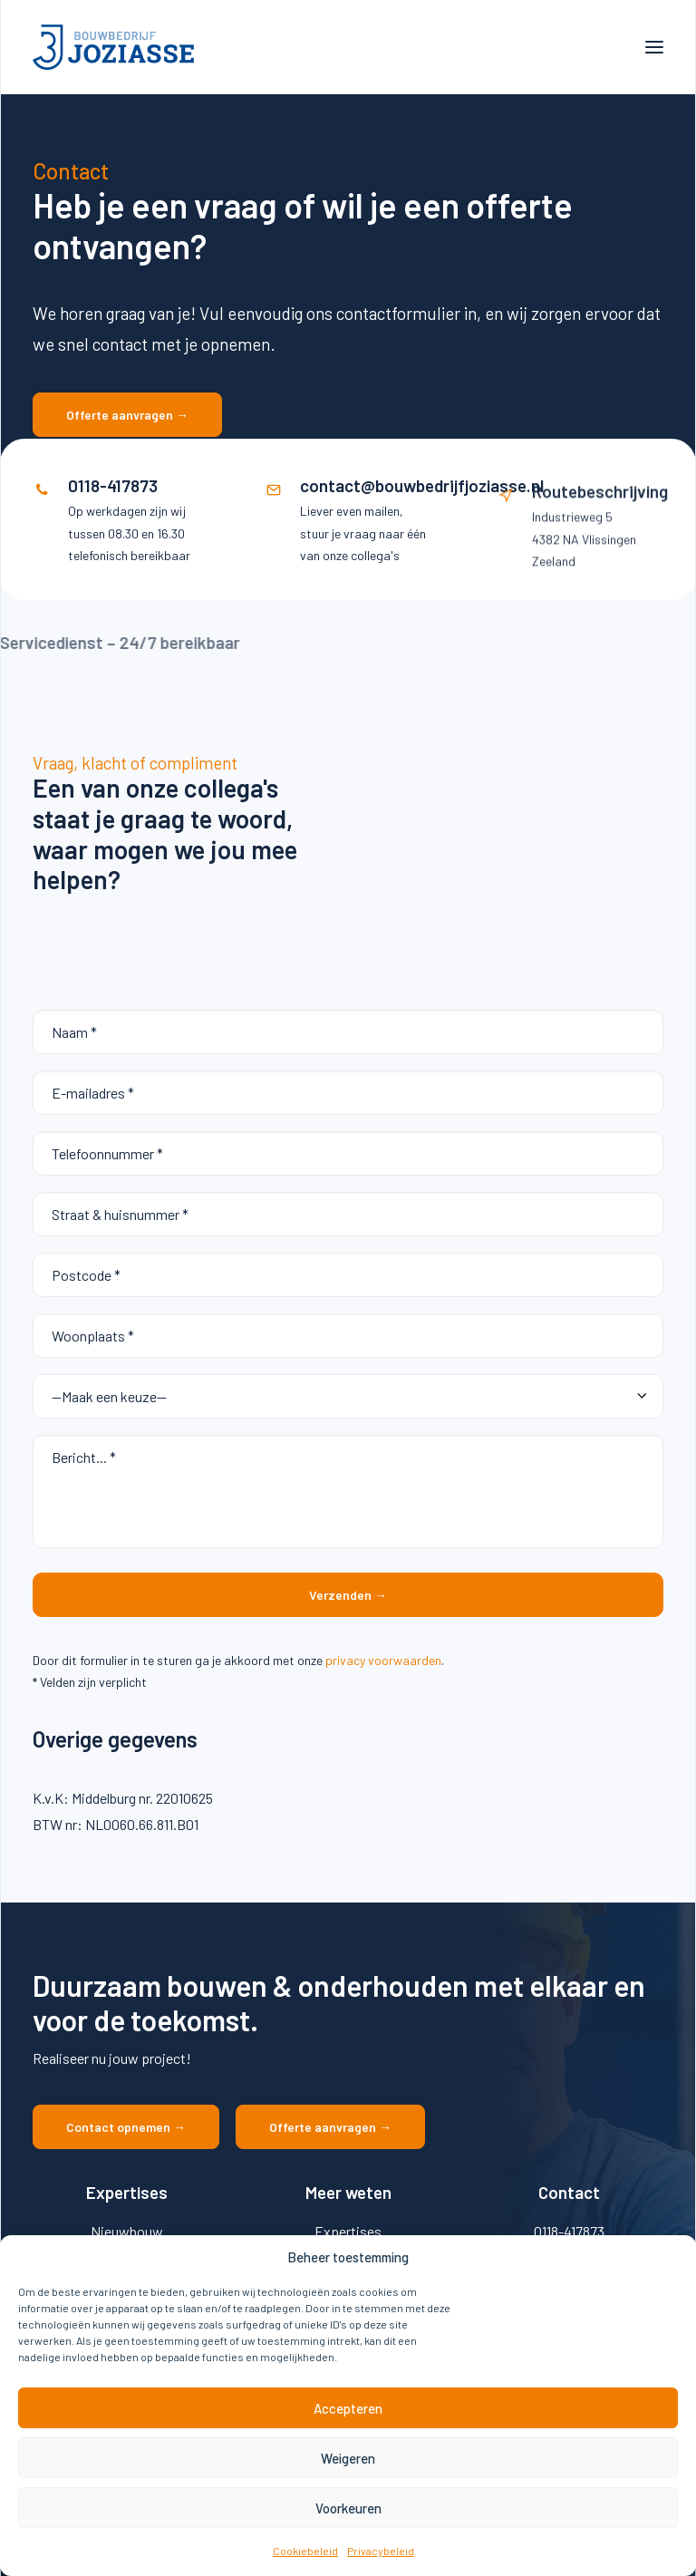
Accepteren (348, 2408)
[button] (654, 47)
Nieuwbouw (127, 2231)
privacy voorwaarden (383, 1660)
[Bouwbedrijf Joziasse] (113, 47)
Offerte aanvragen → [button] (127, 414)
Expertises (348, 2231)
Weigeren (348, 2458)
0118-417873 (569, 2231)
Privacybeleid (380, 2550)
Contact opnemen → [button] (126, 2127)
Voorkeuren (348, 2508)
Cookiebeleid (305, 2550)
